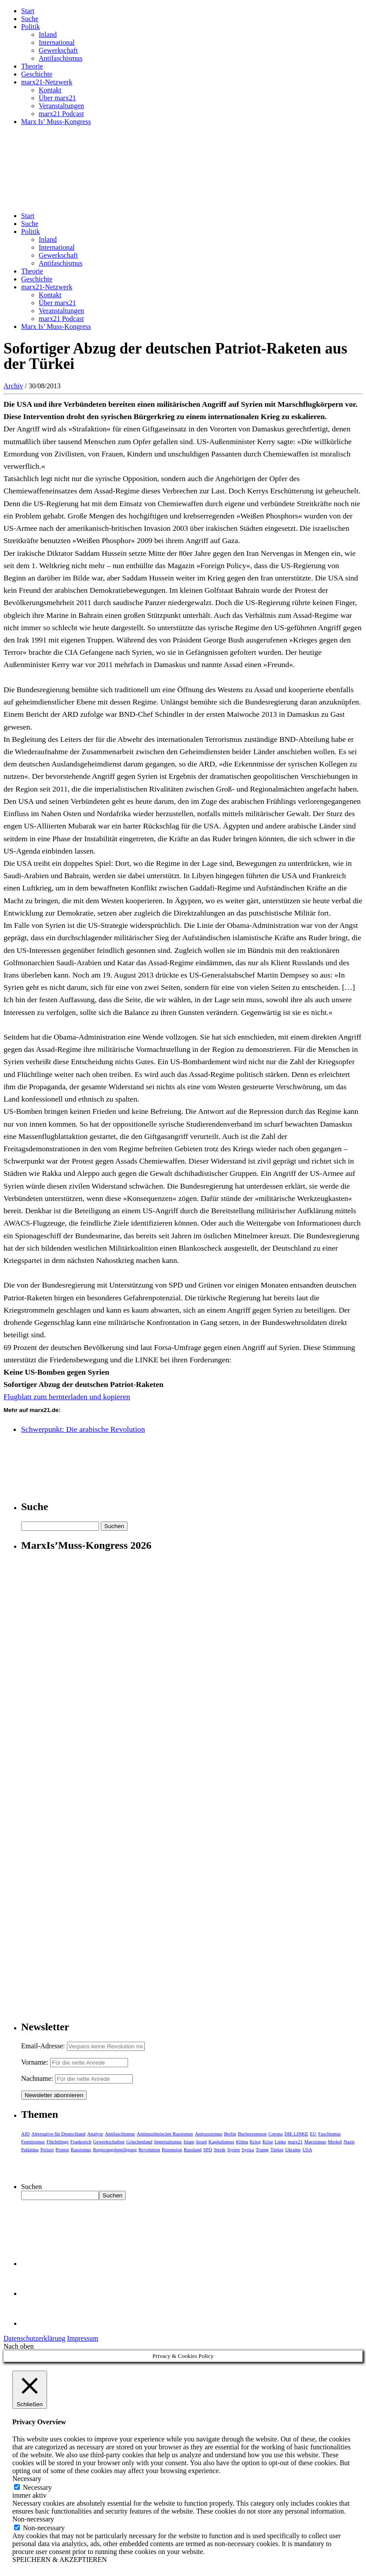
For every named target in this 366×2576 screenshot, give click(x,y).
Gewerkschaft (58, 50)
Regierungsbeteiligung (115, 2149)
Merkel (335, 2141)
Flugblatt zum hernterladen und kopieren (67, 1396)
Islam (188, 2141)
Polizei (47, 2149)
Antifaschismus (61, 58)
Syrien (233, 2149)
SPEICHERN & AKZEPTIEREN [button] (59, 2559)
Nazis (349, 2141)
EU (313, 2133)
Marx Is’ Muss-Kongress (56, 121)
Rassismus (81, 2149)
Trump (262, 2149)
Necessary (37, 2487)
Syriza (248, 2149)
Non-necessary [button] (33, 2519)
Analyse (95, 2133)
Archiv (13, 386)
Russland (192, 2149)
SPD (207, 2149)
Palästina (30, 2149)
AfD (25, 2133)
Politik (30, 26)
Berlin (230, 2133)
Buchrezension (252, 2133)
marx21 (295, 2141)
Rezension (172, 2149)
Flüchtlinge (58, 2141)
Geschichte (36, 74)
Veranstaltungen (61, 105)
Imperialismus (168, 2141)
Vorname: (34, 2062)
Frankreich (81, 2141)
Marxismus (315, 2141)
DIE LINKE (296, 2133)
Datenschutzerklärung (34, 2338)
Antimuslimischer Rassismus (165, 2133)
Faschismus (329, 2133)
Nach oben (19, 2346)
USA (307, 2149)
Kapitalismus (221, 2141)
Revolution (149, 2149)
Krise (268, 2141)
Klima (242, 2141)
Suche (29, 18)
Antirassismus (208, 2133)
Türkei (277, 2149)
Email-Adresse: (44, 2046)
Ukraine (292, 2149)
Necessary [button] (26, 2478)
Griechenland (139, 2141)
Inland (48, 34)
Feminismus (33, 2141)
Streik (219, 2149)
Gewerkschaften (108, 2141)
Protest (62, 2149)
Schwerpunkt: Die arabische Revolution (83, 1429)
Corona (275, 2133)
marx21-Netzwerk (46, 82)
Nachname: (37, 2078)
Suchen (31, 2186)
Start (27, 11)
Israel (201, 2141)
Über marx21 (57, 98)
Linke (280, 2141)
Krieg (255, 2141)
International (57, 42)
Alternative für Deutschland (59, 2133)
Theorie (32, 66)
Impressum (82, 2338)
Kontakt (50, 90)
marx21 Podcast (61, 113)
